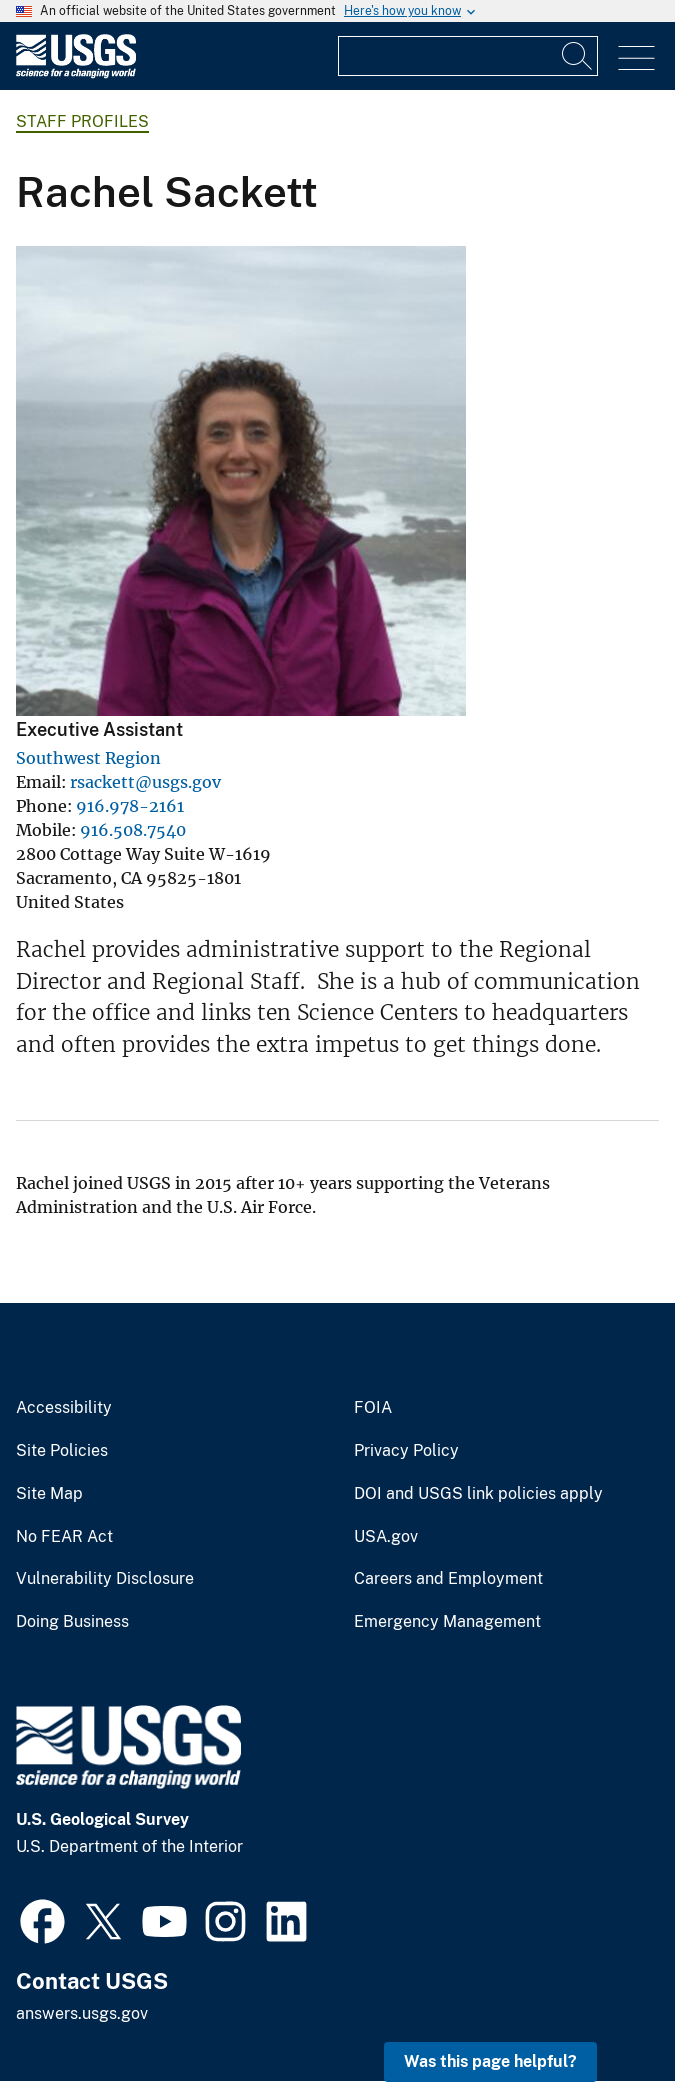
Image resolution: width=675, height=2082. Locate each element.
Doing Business (72, 1622)
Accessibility (64, 1408)
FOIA (373, 1408)
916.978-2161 (130, 806)
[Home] (76, 73)
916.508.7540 (133, 830)
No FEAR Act (64, 1537)
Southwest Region (88, 758)
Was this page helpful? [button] (490, 2061)
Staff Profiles (82, 121)
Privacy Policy (406, 1451)
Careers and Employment (448, 1579)
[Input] (468, 56)
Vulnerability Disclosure (105, 1579)
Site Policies (62, 1451)
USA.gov (386, 1537)
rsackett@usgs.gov (145, 782)
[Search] (578, 56)
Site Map (49, 1494)
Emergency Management (447, 1622)
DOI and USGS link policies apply (478, 1494)
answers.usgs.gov (82, 2013)
